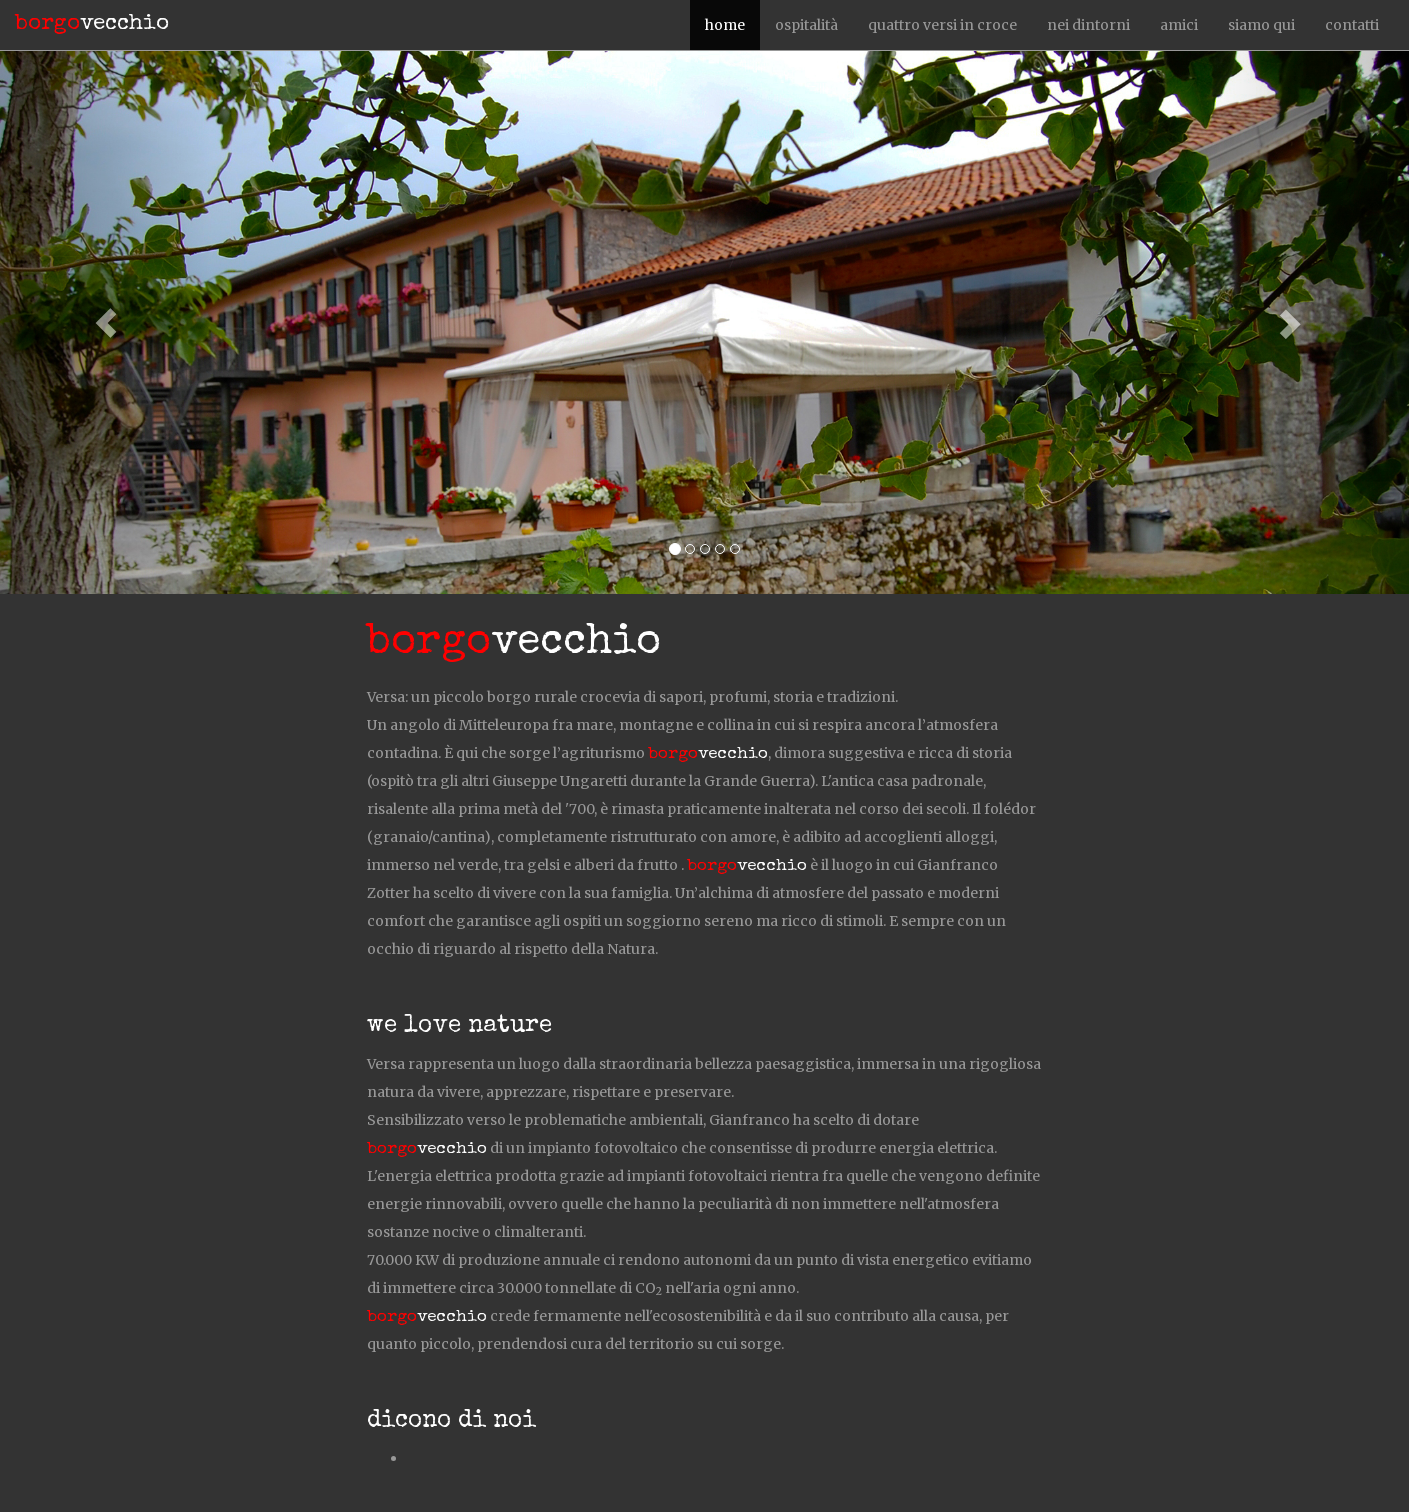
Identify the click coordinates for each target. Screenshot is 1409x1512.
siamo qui (1261, 25)
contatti (1352, 25)
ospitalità (806, 25)
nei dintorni (1088, 25)
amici (1179, 25)
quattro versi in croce (942, 25)
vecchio (92, 25)
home (725, 25)
